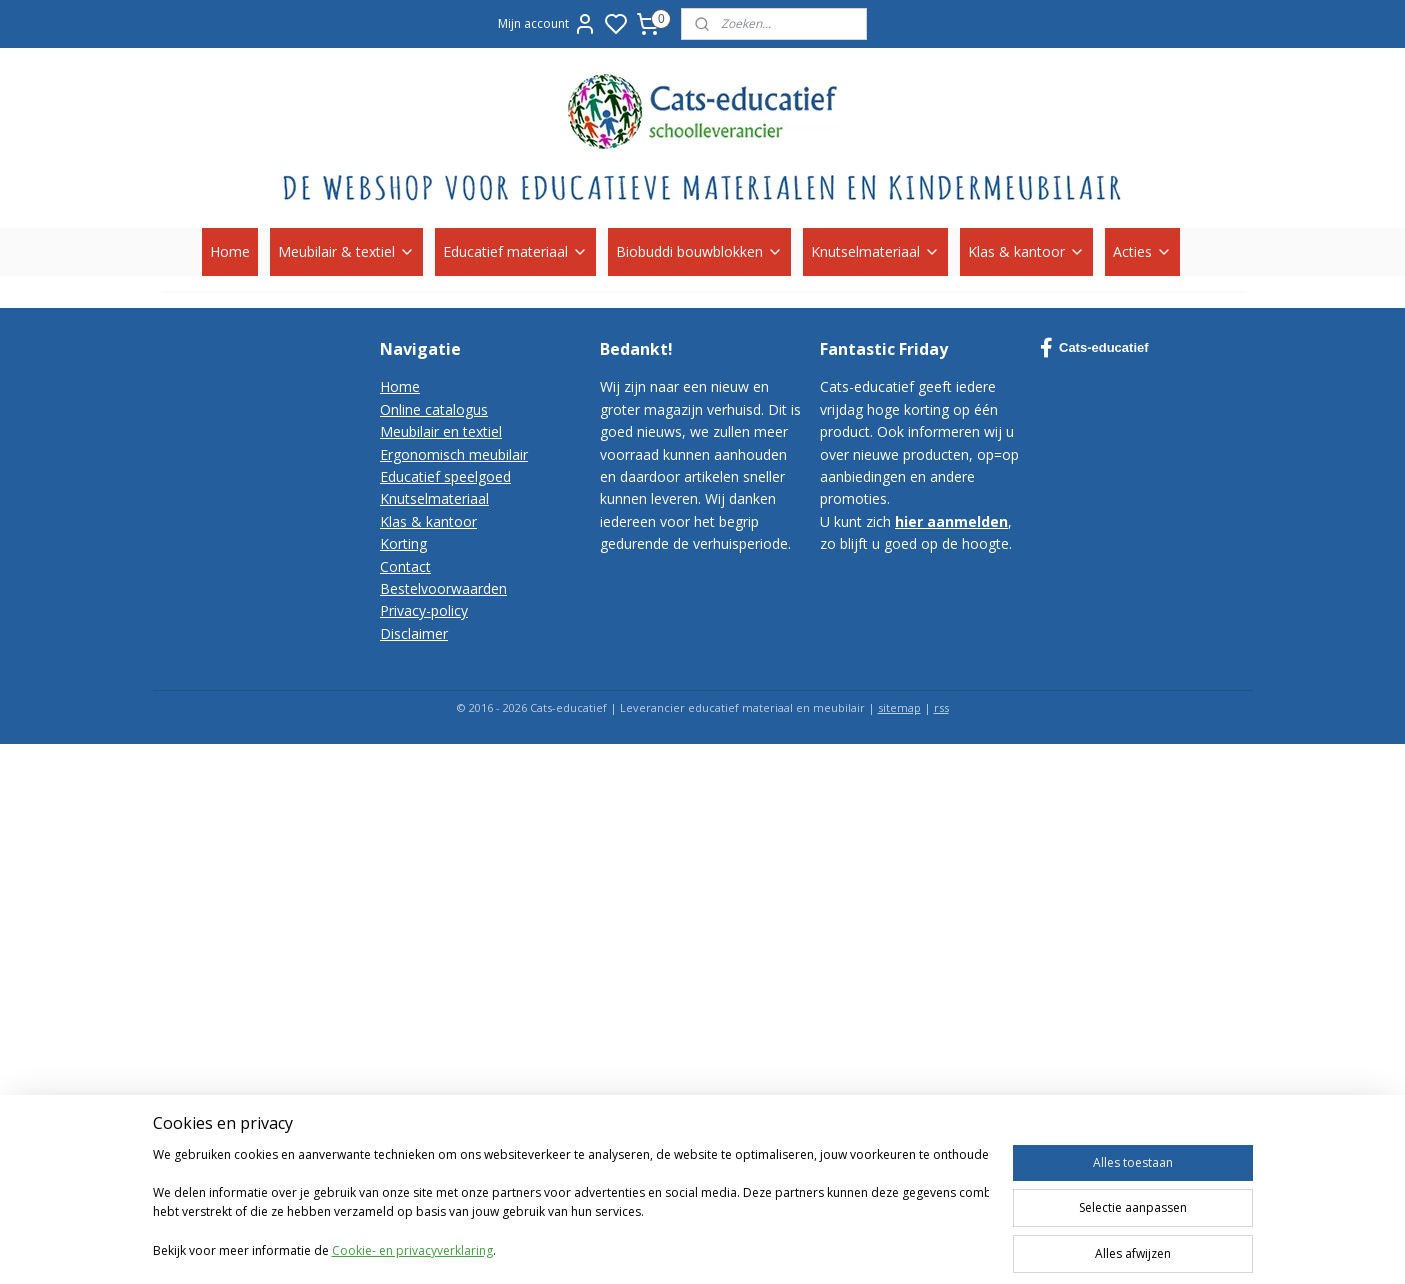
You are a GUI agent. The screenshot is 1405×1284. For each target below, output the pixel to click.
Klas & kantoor (1026, 251)
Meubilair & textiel (346, 251)
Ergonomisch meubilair (454, 454)
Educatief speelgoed (445, 476)
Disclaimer (414, 633)
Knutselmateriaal (875, 251)
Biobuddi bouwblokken (699, 251)
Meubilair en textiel (441, 431)
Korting (403, 543)
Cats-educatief (1094, 348)
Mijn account (547, 24)
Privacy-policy (424, 610)
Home (230, 251)
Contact (405, 566)
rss (941, 707)
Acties (1142, 251)
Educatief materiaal (515, 251)
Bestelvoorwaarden (443, 588)
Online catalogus (434, 409)
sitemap (899, 707)
